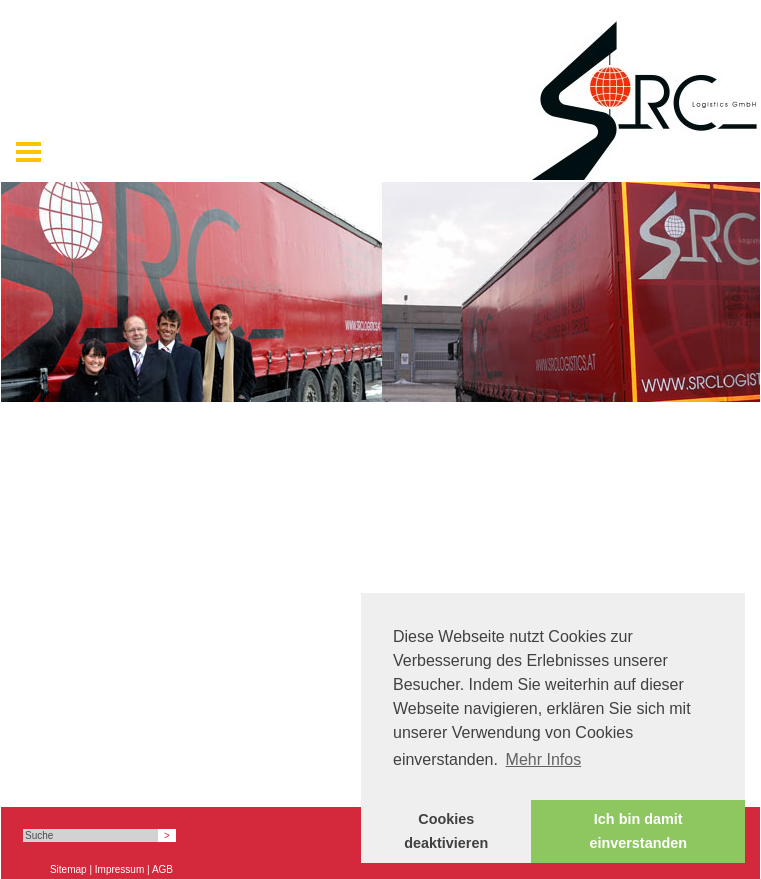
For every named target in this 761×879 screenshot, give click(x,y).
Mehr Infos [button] (544, 759)
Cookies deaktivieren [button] (446, 831)
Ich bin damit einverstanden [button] (638, 831)
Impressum (119, 869)
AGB (162, 869)
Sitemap (68, 869)
